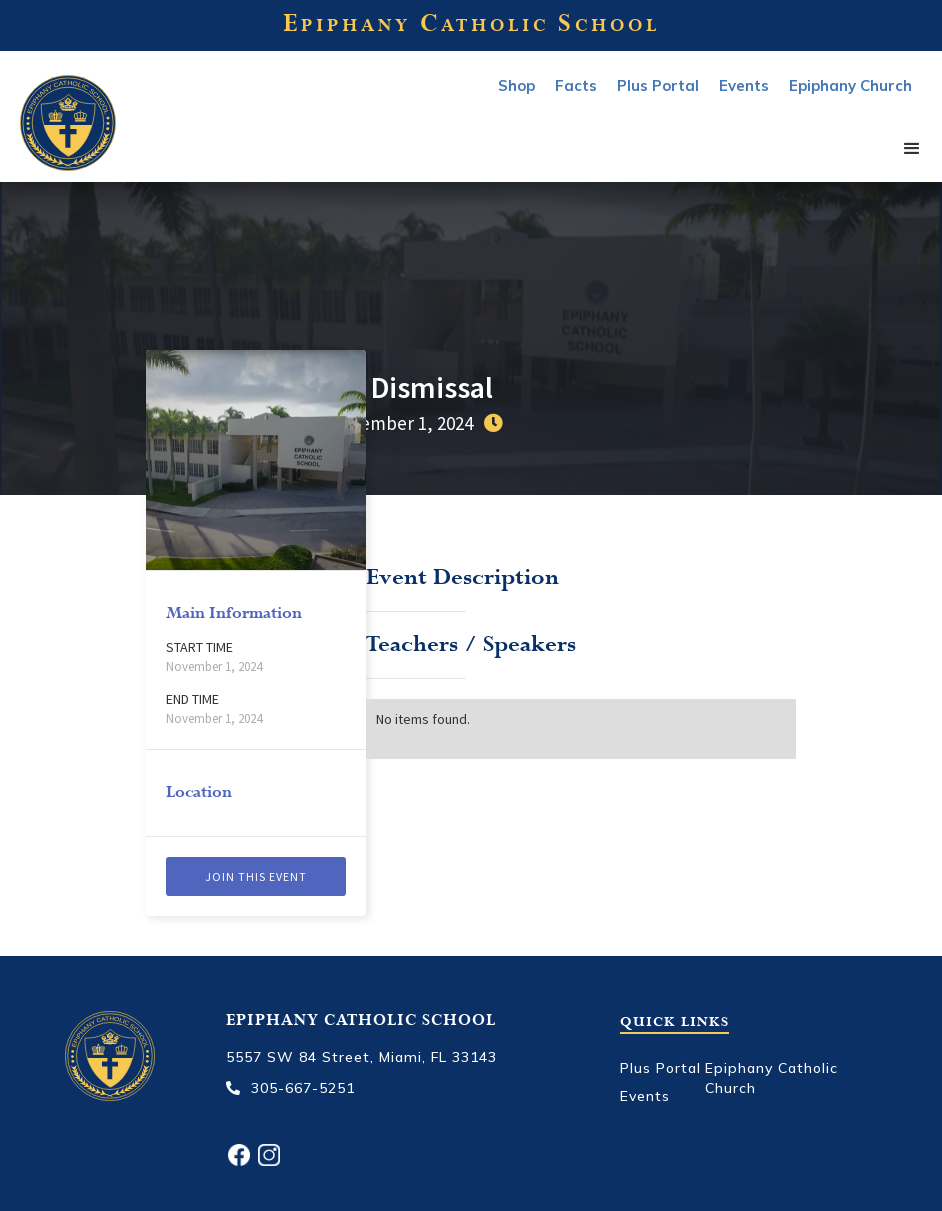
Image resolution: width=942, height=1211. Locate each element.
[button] (912, 149)
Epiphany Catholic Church (771, 1078)
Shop (516, 85)
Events (645, 1096)
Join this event (256, 876)
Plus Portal (658, 85)
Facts (576, 85)
